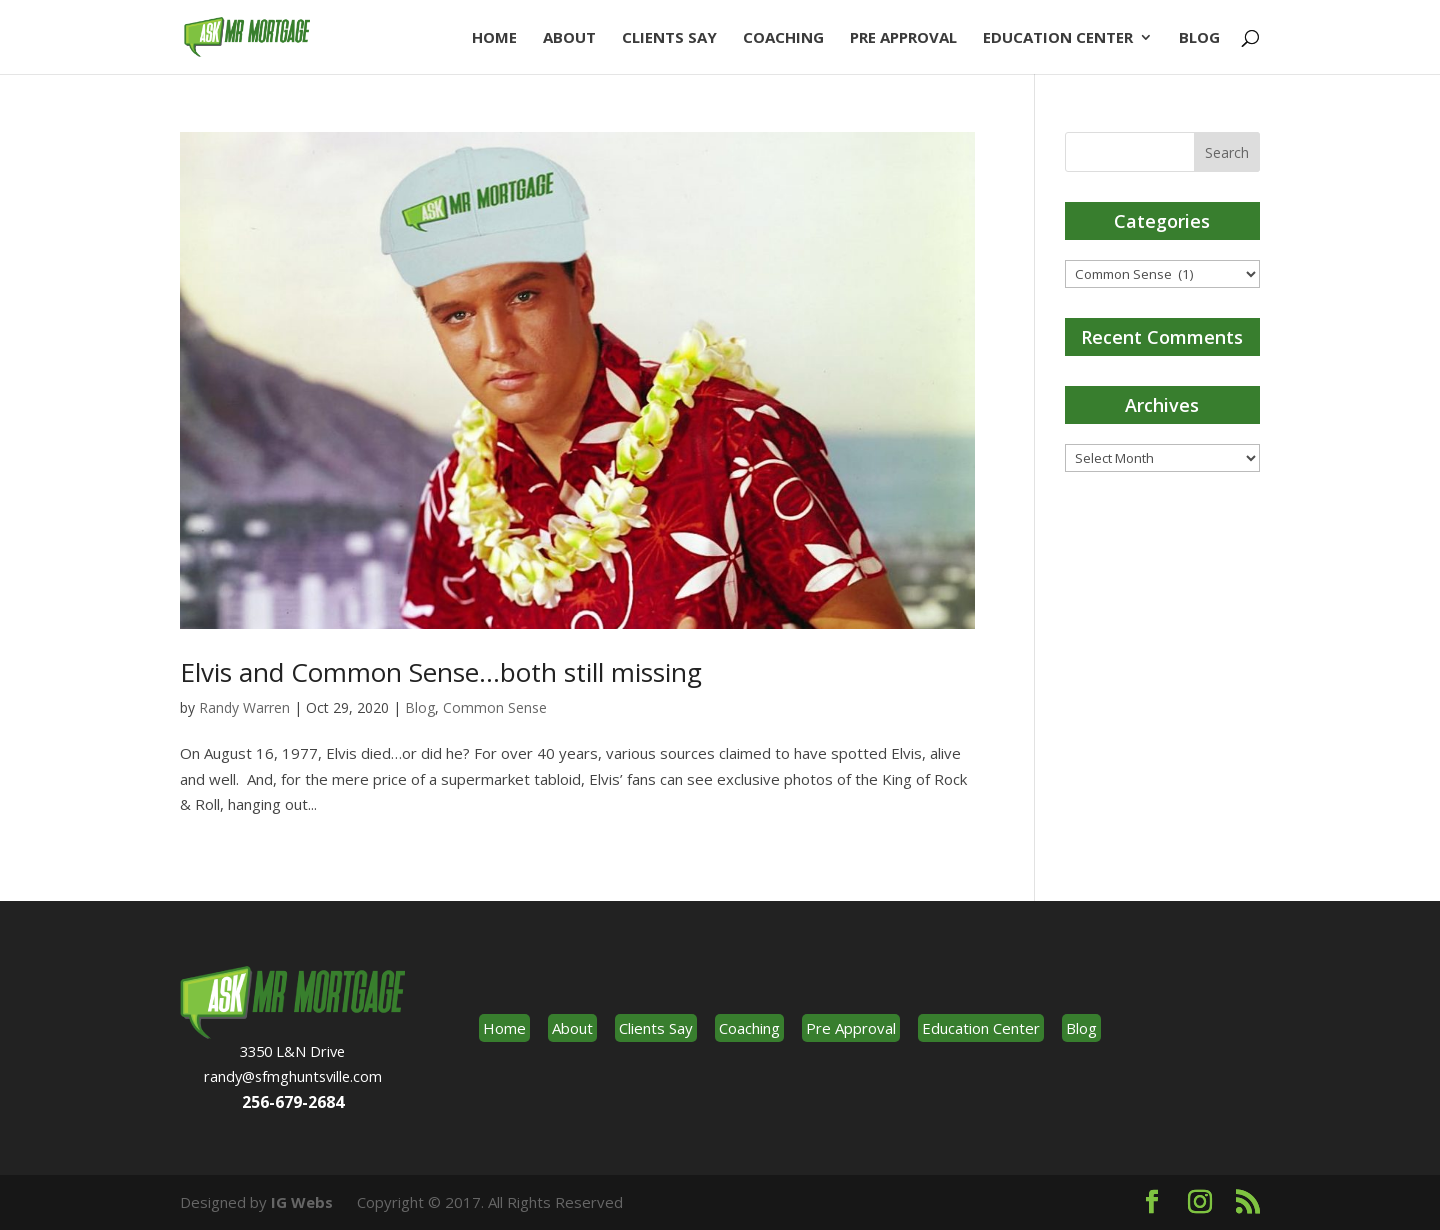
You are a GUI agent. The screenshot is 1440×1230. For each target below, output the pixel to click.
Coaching (783, 38)
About (569, 38)
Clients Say (669, 38)
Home (494, 38)
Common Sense (495, 707)
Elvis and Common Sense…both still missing (441, 672)
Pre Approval (903, 38)
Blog (1199, 38)
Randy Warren (244, 707)
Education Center (1058, 38)
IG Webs (302, 1202)
